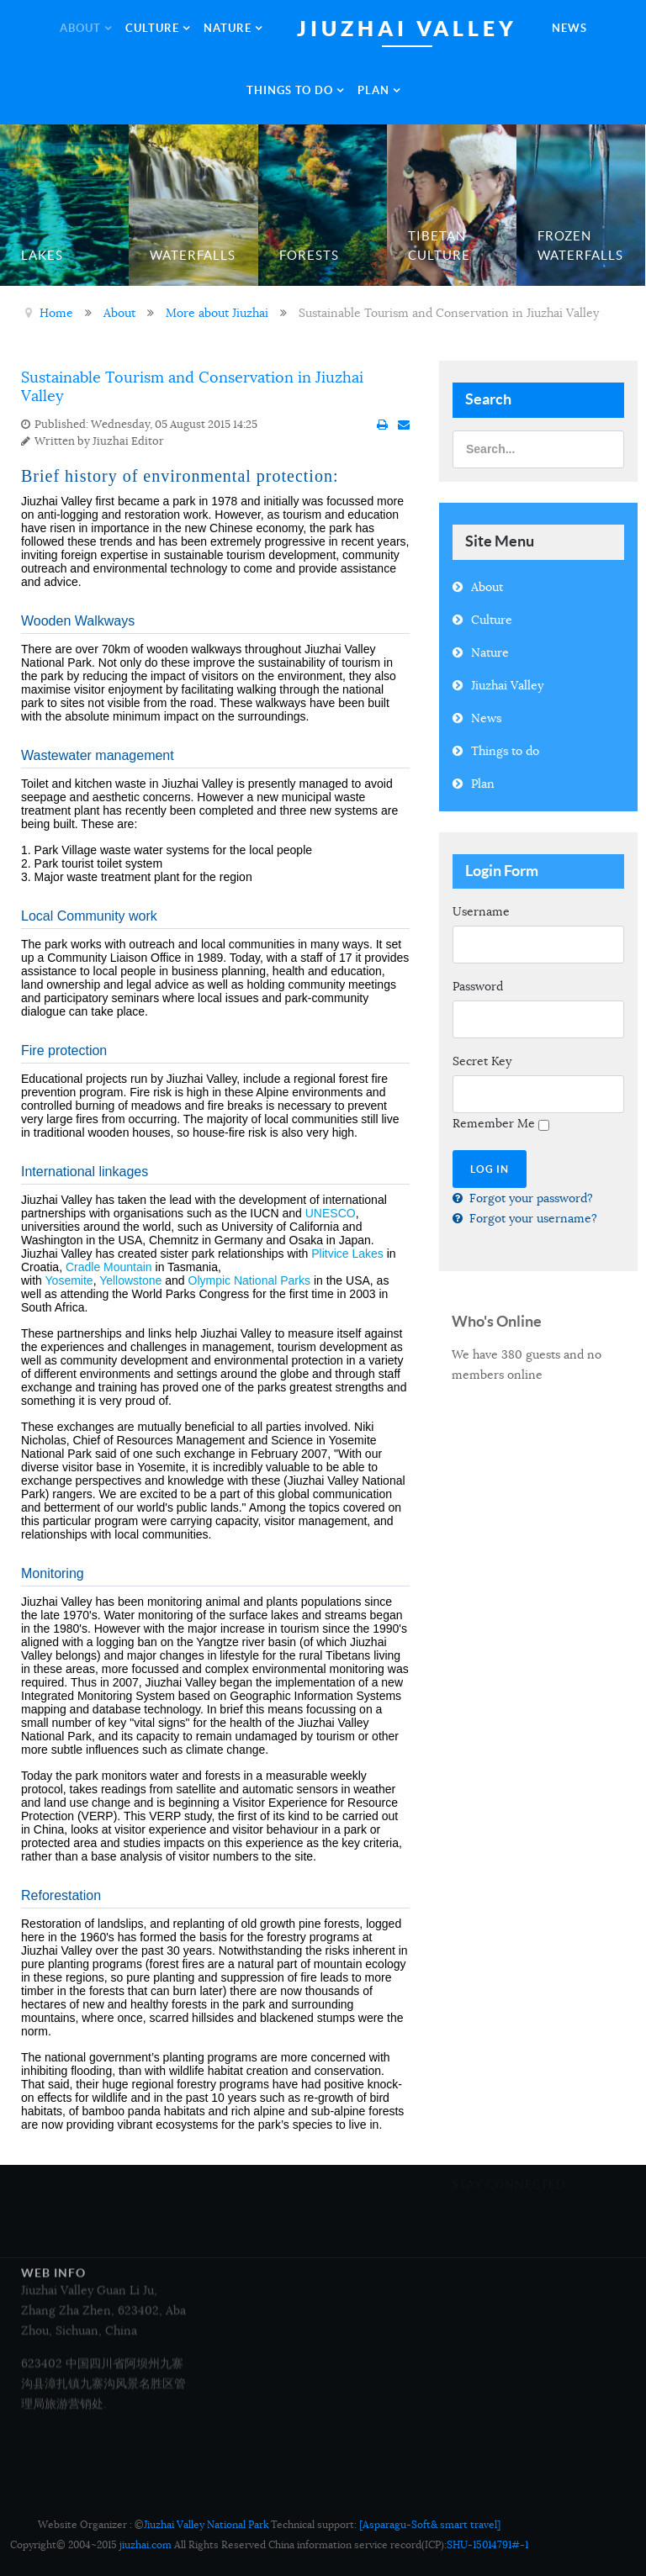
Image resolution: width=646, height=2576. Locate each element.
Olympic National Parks (249, 1280)
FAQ (255, 2218)
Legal (258, 2174)
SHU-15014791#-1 (487, 2544)
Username (481, 911)
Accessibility (269, 2198)
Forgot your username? (531, 1218)
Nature (490, 652)
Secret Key (482, 1061)
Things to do (505, 750)
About (487, 586)
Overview (266, 2085)
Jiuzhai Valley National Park (206, 2524)
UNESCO (330, 1213)
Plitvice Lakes (347, 1253)
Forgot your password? (529, 1198)
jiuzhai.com (145, 2544)
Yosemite (69, 1280)
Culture (491, 619)
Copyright (270, 2129)
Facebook (478, 2228)
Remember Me (494, 1123)
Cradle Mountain (109, 1267)
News (486, 718)
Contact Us (266, 2154)
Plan (483, 783)
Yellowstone (130, 1280)
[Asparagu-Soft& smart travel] (429, 2524)
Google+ (474, 2248)
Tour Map (262, 2109)
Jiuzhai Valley (507, 685)
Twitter (571, 2228)
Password (478, 986)
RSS (561, 2248)
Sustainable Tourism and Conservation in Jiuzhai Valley (192, 386)
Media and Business (290, 2064)
